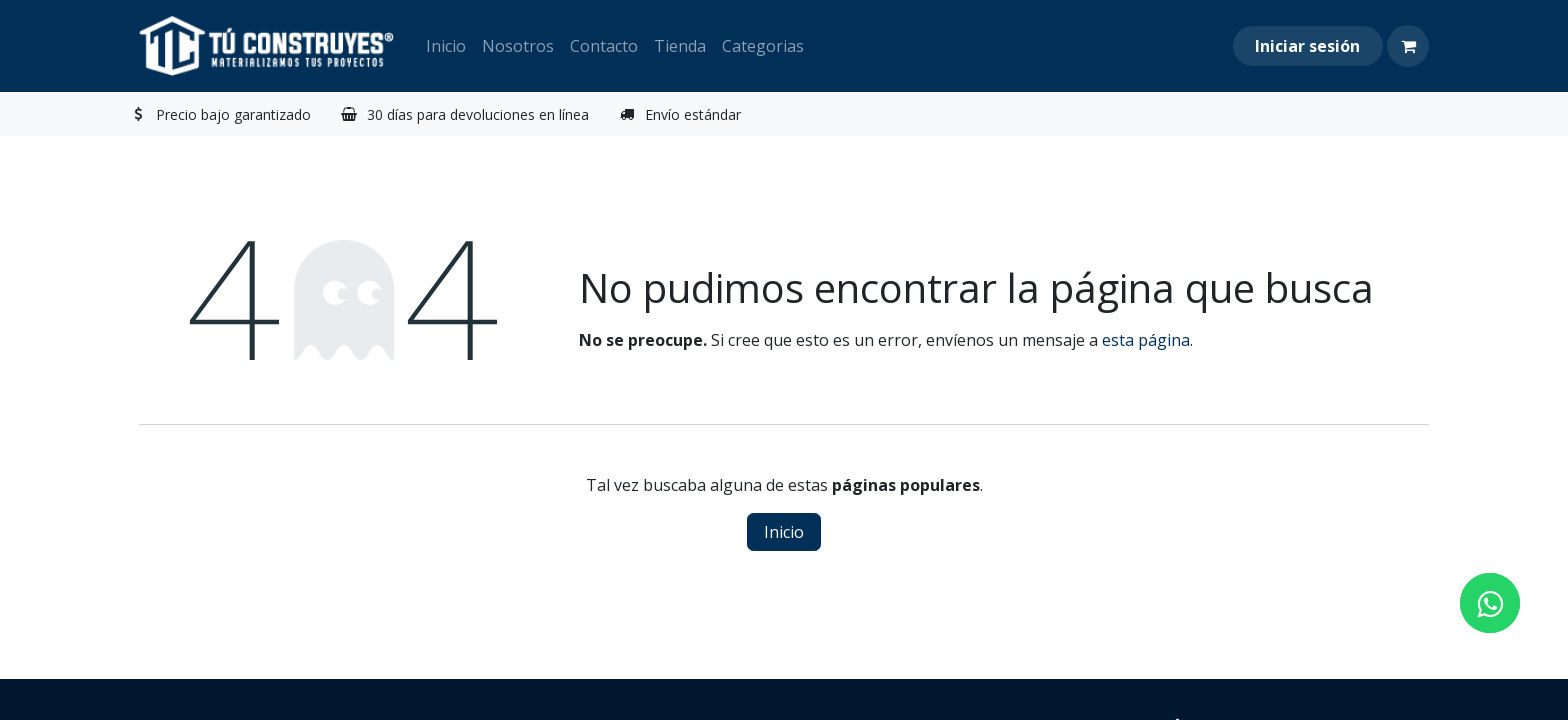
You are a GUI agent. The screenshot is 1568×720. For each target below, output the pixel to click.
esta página (1146, 340)
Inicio (784, 532)
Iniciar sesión (1307, 46)
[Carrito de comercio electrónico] (1408, 46)
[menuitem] (446, 46)
